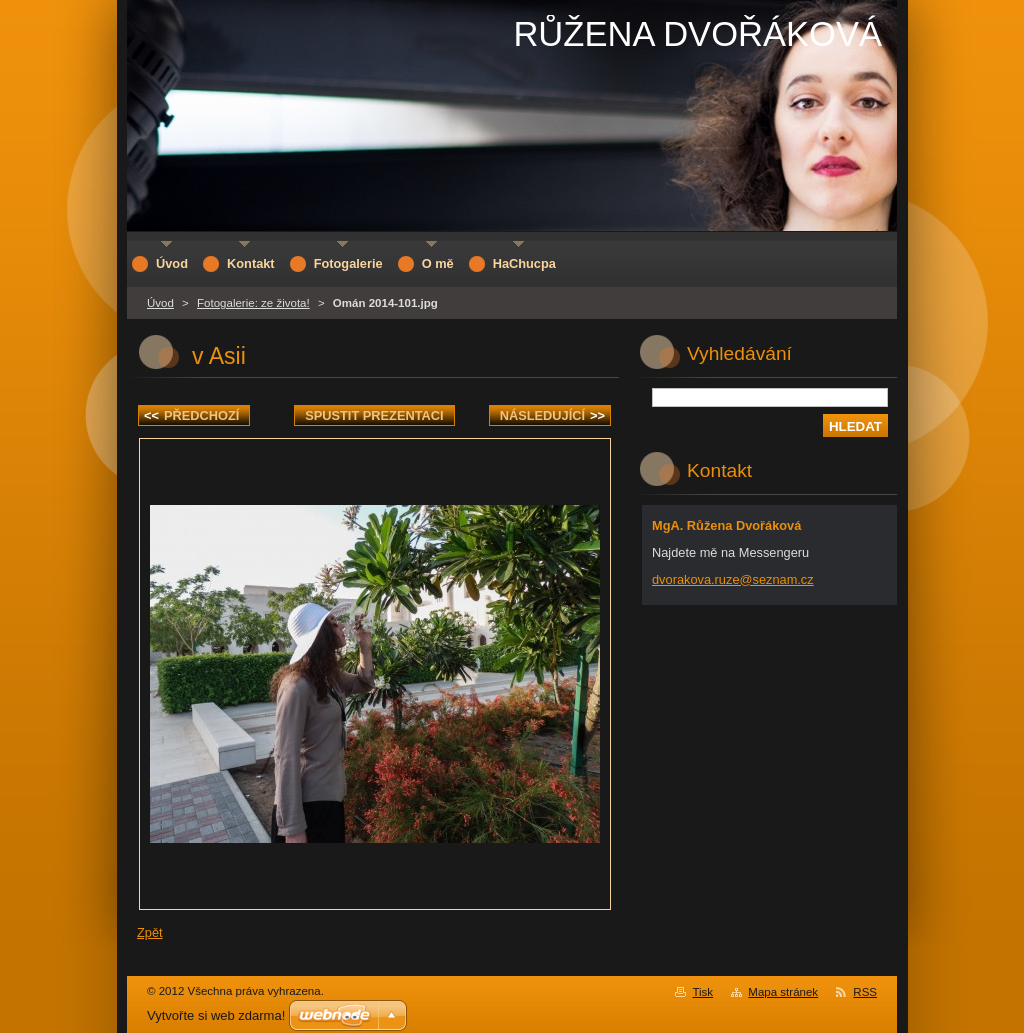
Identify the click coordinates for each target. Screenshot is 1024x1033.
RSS (865, 992)
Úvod (160, 303)
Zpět (150, 932)
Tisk (702, 992)
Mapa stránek (783, 992)
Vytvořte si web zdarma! (216, 1015)
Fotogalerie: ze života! (253, 303)
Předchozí (191, 415)
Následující (552, 415)
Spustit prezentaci (374, 415)
